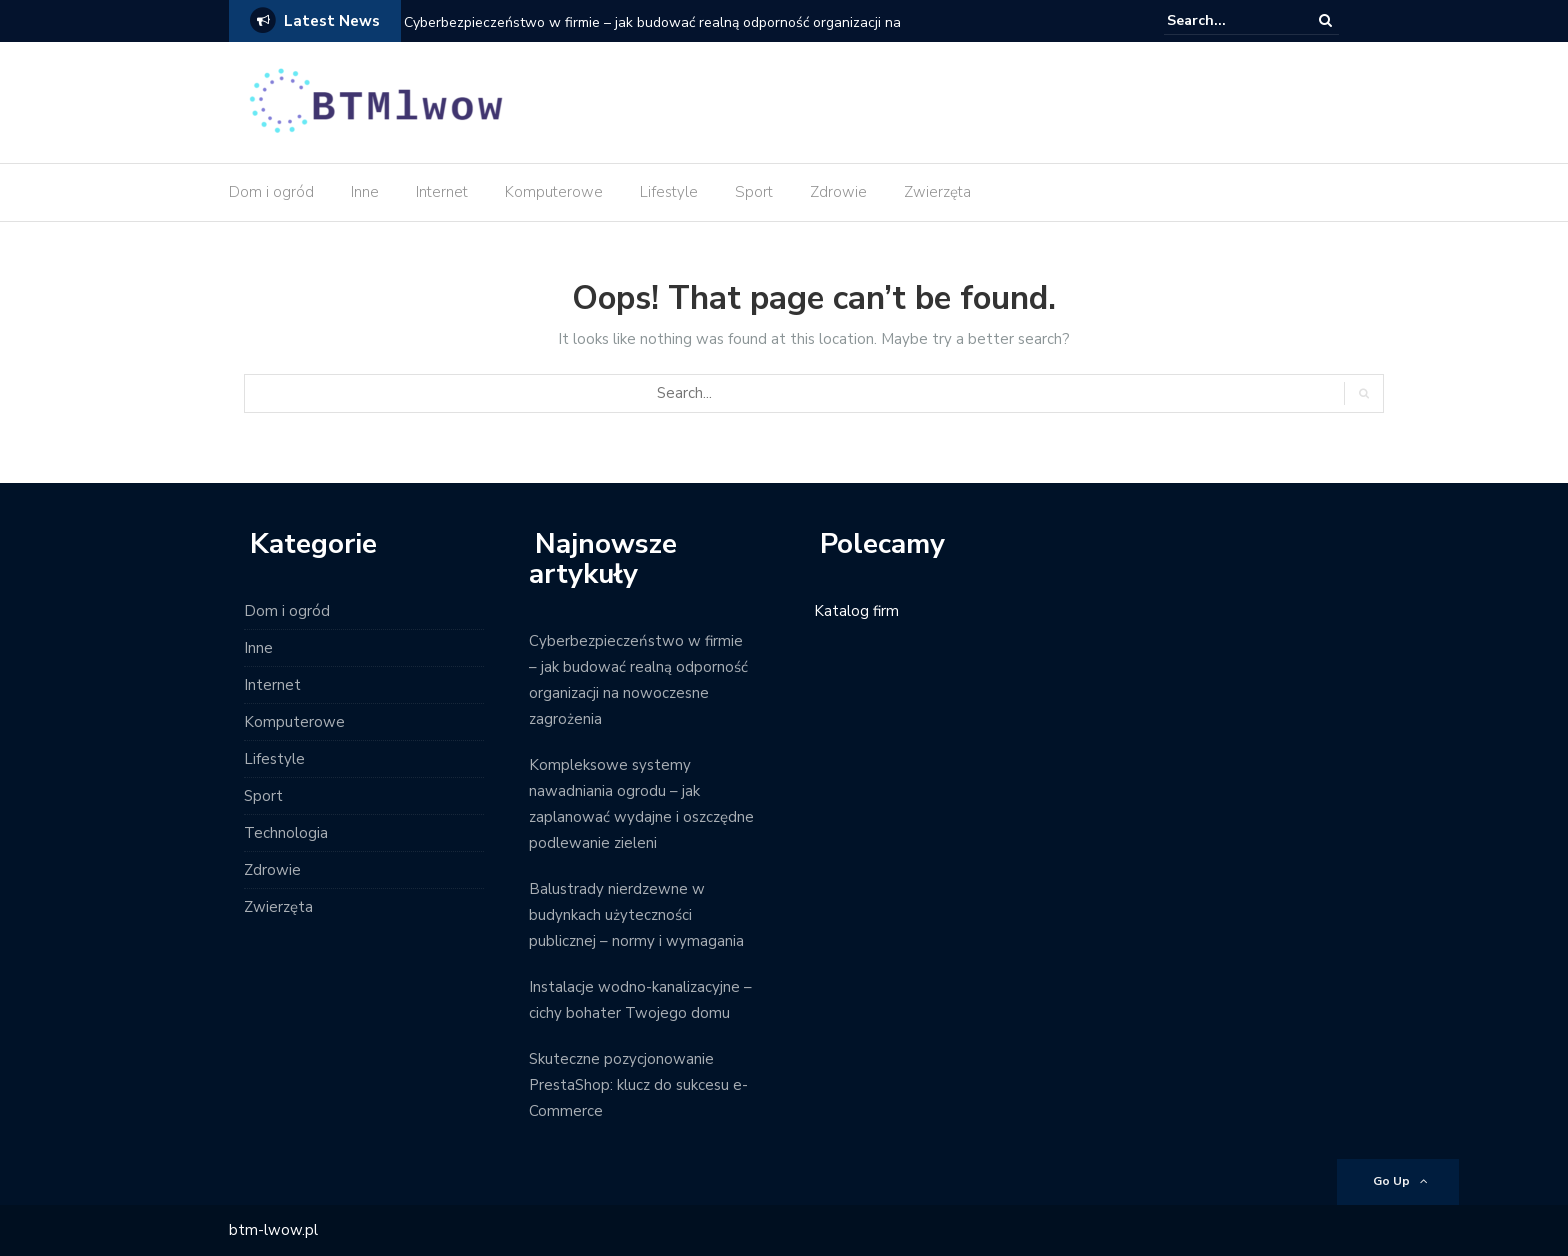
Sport (754, 192)
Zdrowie (838, 192)
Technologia (286, 833)
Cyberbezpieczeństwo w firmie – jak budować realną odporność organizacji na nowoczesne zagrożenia (652, 35)
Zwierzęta (937, 192)
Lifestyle (669, 192)
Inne (365, 192)
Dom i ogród (271, 192)
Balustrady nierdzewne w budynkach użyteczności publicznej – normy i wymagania (636, 915)
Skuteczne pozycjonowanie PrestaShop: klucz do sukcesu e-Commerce (638, 1085)
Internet (442, 192)
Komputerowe (554, 192)
